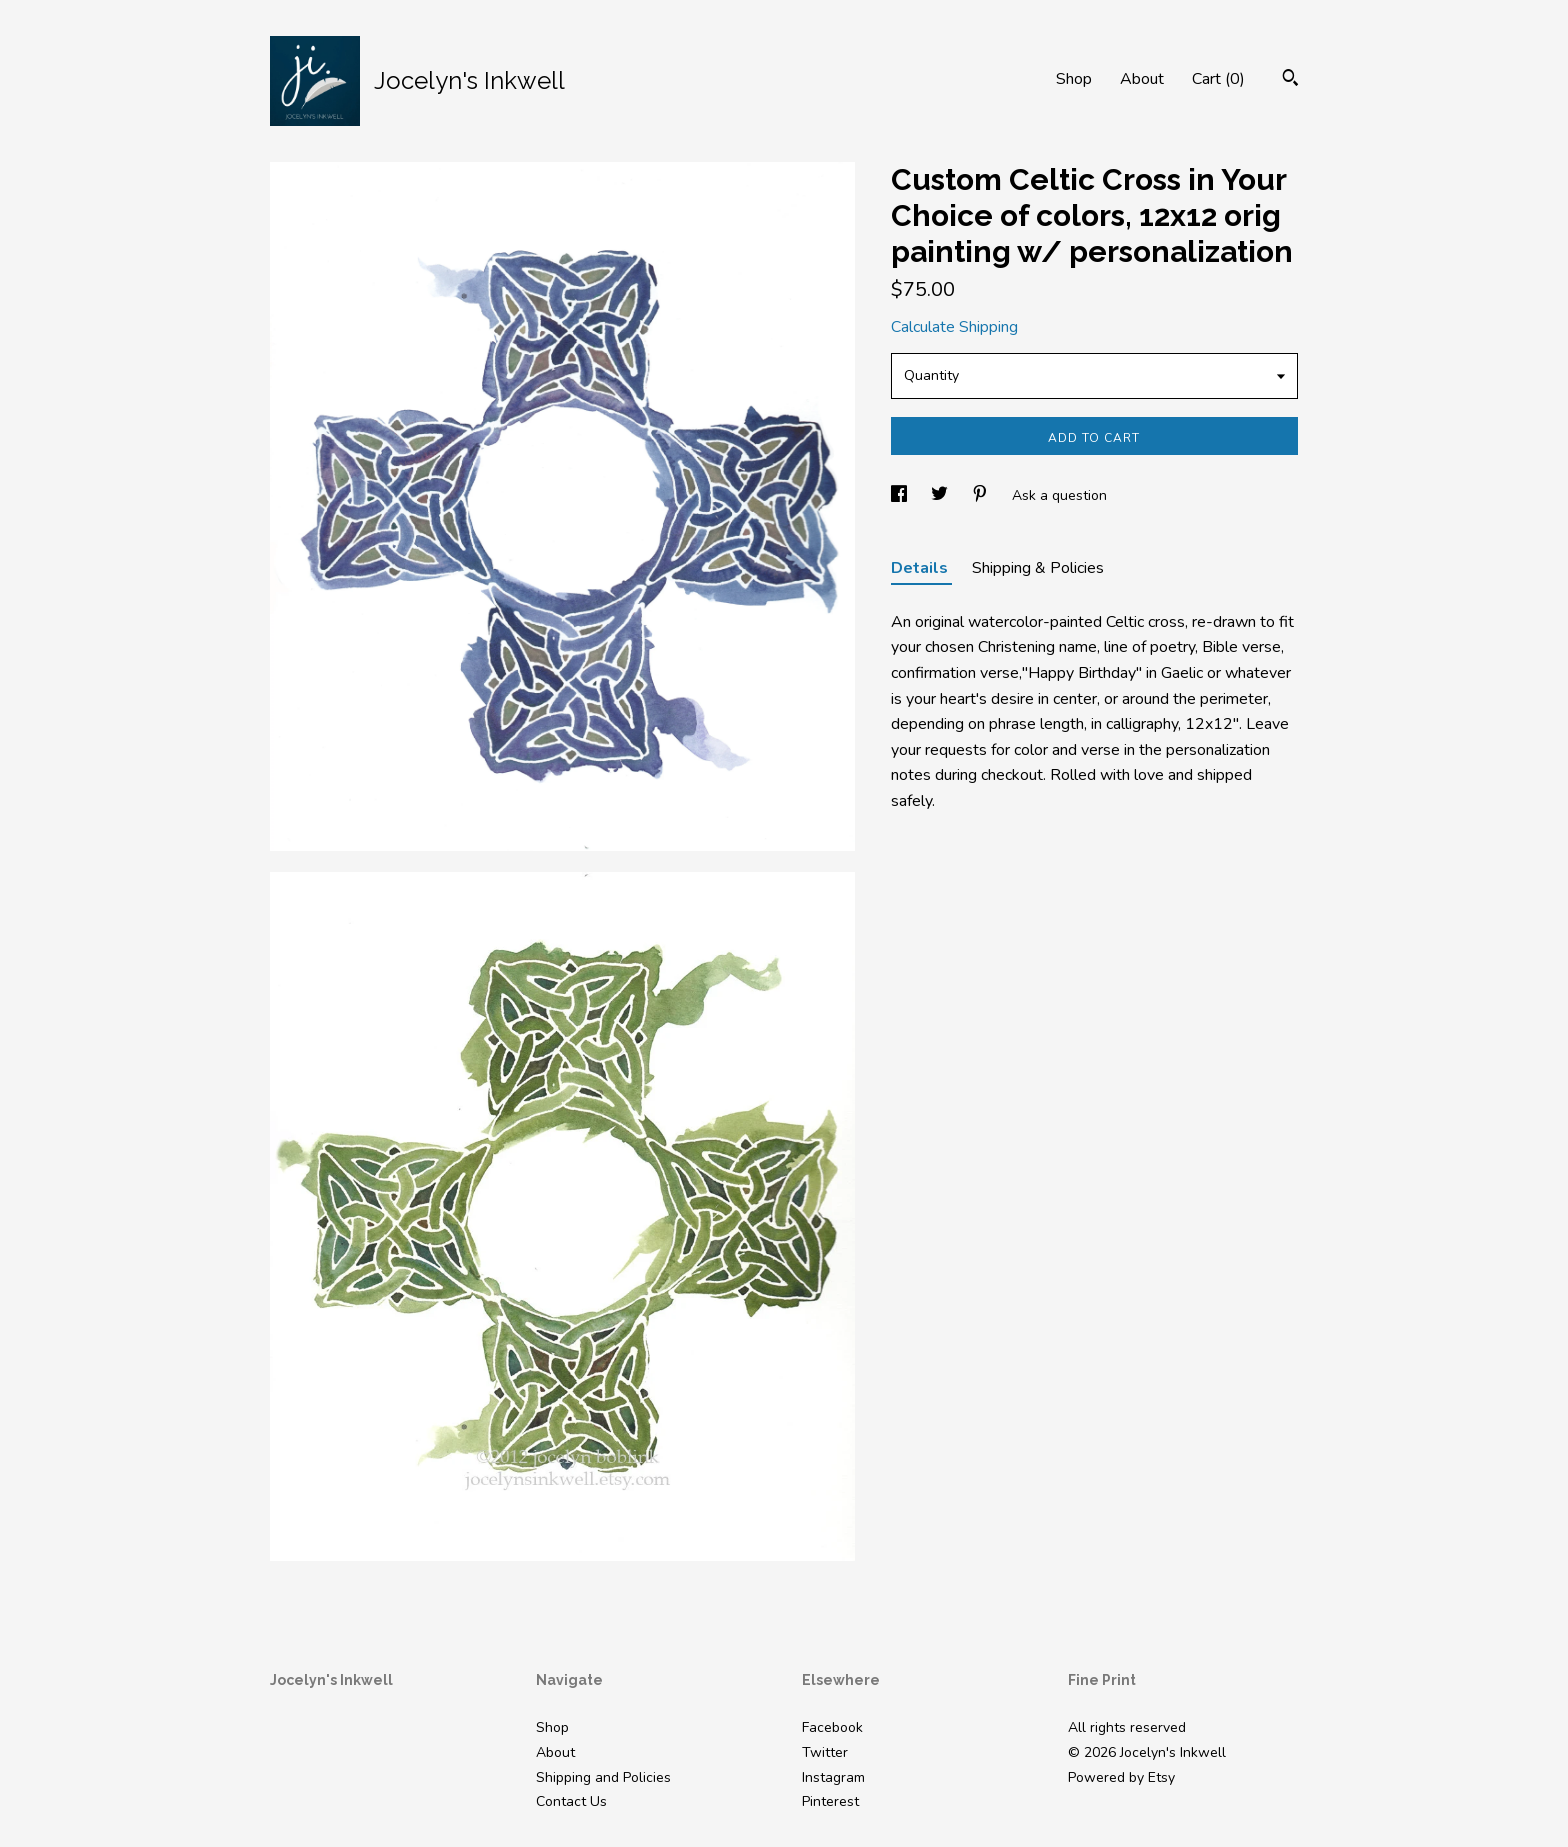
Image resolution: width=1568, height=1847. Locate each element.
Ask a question (1059, 495)
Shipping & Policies (1038, 568)
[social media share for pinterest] (982, 495)
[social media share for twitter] (941, 495)
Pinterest (830, 1801)
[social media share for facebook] (901, 495)
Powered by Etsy (1121, 1777)
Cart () (1218, 79)
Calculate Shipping (954, 327)
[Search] (1290, 80)
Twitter (825, 1752)
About (1142, 79)
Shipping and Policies (603, 1777)
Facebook (832, 1727)
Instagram (833, 1777)
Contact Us (571, 1801)
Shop (1074, 79)
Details (921, 568)
